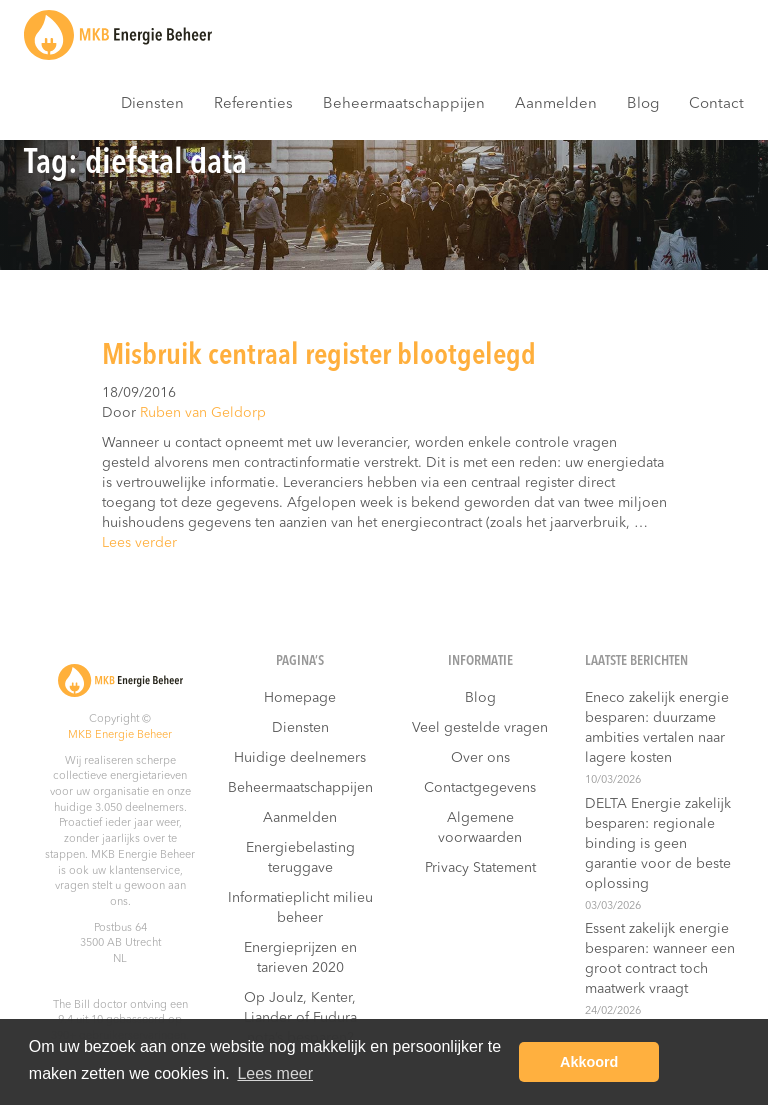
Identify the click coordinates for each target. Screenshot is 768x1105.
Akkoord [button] (589, 1062)
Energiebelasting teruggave (300, 858)
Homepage (300, 698)
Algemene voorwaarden (480, 828)
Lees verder (139, 543)
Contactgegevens (480, 788)
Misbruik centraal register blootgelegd (319, 356)
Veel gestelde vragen (480, 728)
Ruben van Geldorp (203, 413)
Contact (716, 104)
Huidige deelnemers (300, 758)
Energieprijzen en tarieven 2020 (300, 958)
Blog (643, 104)
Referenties (253, 104)
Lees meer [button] (275, 1073)
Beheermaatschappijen (404, 104)
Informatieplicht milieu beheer (300, 908)
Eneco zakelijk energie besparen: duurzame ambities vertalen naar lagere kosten (657, 728)
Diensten (152, 104)
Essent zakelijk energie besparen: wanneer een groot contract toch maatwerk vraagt (660, 959)
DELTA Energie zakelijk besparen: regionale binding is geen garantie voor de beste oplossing (658, 844)
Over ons (480, 758)
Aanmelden (556, 104)
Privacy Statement (480, 868)
